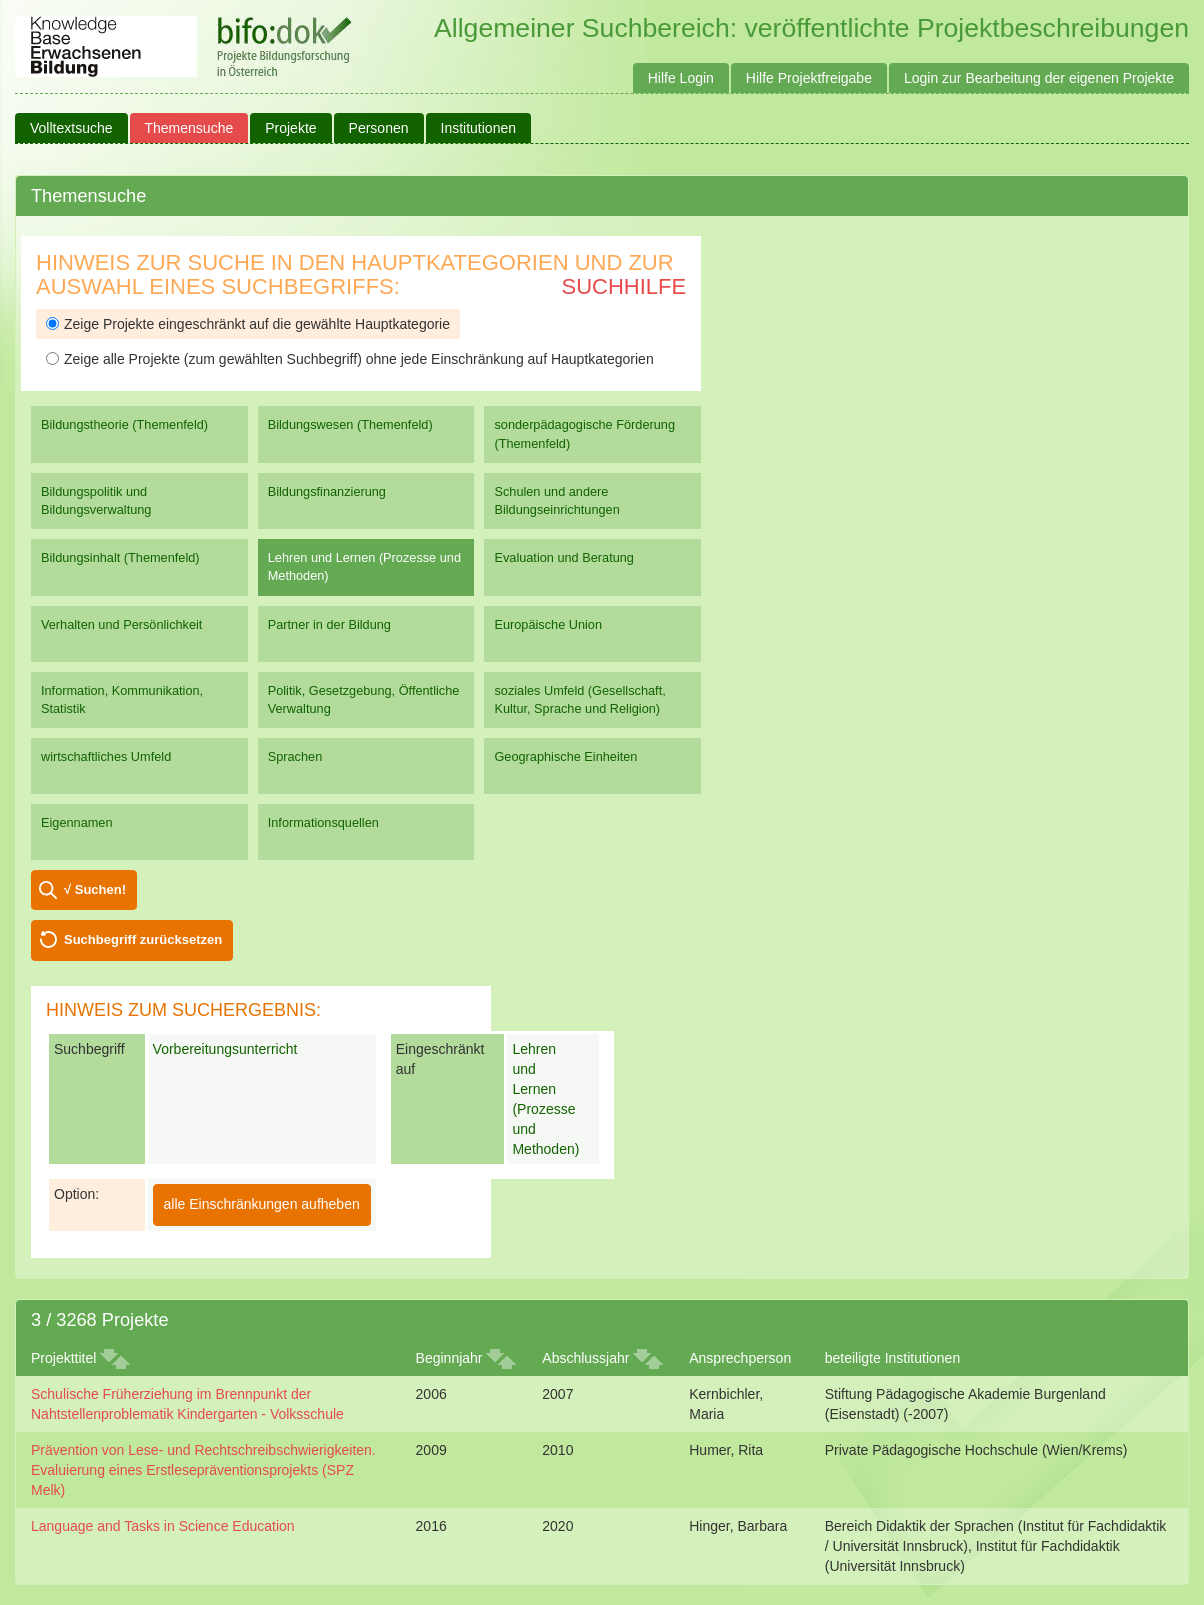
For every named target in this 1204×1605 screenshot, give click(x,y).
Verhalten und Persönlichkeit (121, 624)
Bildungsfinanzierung (327, 491)
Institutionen (479, 128)
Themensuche (189, 128)
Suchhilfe (624, 286)
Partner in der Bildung (329, 624)
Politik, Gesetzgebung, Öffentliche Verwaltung (364, 699)
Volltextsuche (71, 128)
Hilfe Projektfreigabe (809, 78)
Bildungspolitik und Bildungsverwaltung (96, 500)
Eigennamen (77, 822)
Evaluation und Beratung (563, 557)
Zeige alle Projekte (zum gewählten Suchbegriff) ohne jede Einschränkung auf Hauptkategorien (350, 359)
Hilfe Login (681, 78)
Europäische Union (548, 624)
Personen (379, 128)
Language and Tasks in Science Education (163, 1526)
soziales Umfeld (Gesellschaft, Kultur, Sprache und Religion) (579, 699)
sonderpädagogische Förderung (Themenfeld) (584, 433)
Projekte (290, 128)
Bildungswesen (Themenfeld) (350, 424)
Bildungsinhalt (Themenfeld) (120, 557)
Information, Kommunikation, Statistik (122, 699)
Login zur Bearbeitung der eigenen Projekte (1039, 78)
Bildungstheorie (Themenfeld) (124, 424)
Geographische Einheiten (565, 756)
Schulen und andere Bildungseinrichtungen (556, 500)
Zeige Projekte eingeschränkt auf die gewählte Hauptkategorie (248, 324)
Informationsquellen (323, 822)
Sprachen (295, 756)
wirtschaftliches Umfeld (106, 756)
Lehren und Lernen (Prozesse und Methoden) (364, 566)
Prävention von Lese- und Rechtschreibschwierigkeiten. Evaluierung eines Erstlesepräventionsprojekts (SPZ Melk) (203, 1470)
